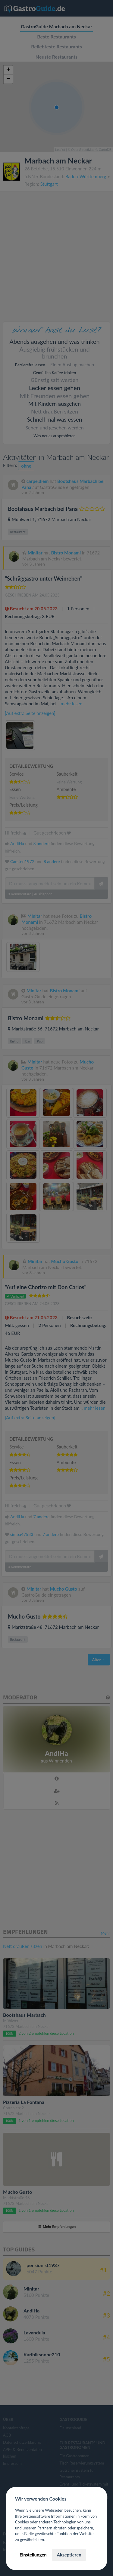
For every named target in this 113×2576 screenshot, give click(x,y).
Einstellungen (33, 2554)
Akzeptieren (69, 2554)
